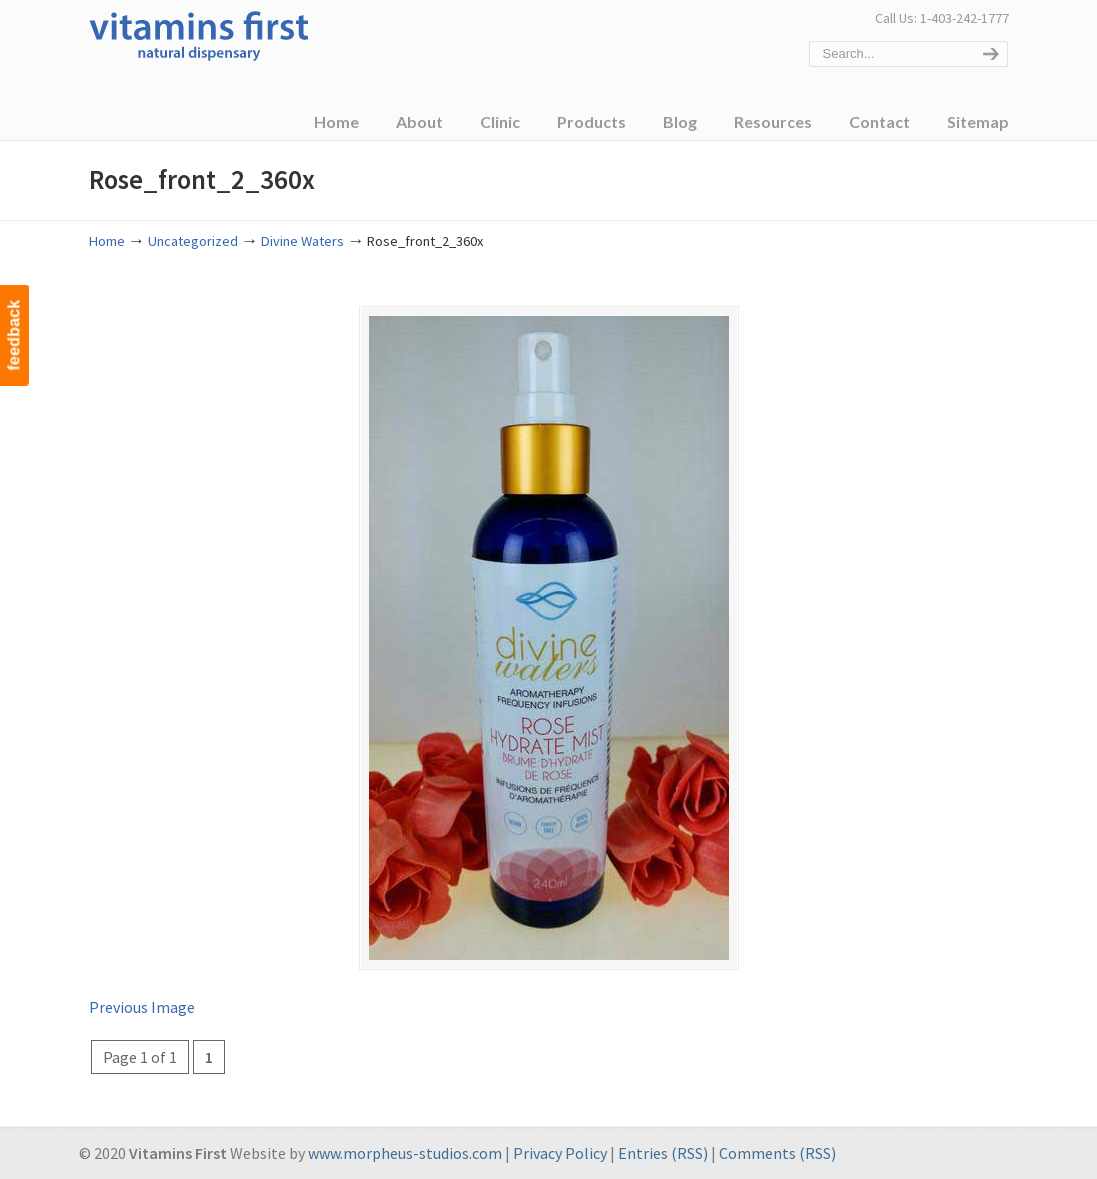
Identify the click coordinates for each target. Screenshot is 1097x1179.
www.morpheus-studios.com (405, 1153)
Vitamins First (199, 34)
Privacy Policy (560, 1153)
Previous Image (142, 1007)
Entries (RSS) (663, 1153)
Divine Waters (302, 241)
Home (107, 241)
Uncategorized (193, 241)
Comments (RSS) (777, 1153)
